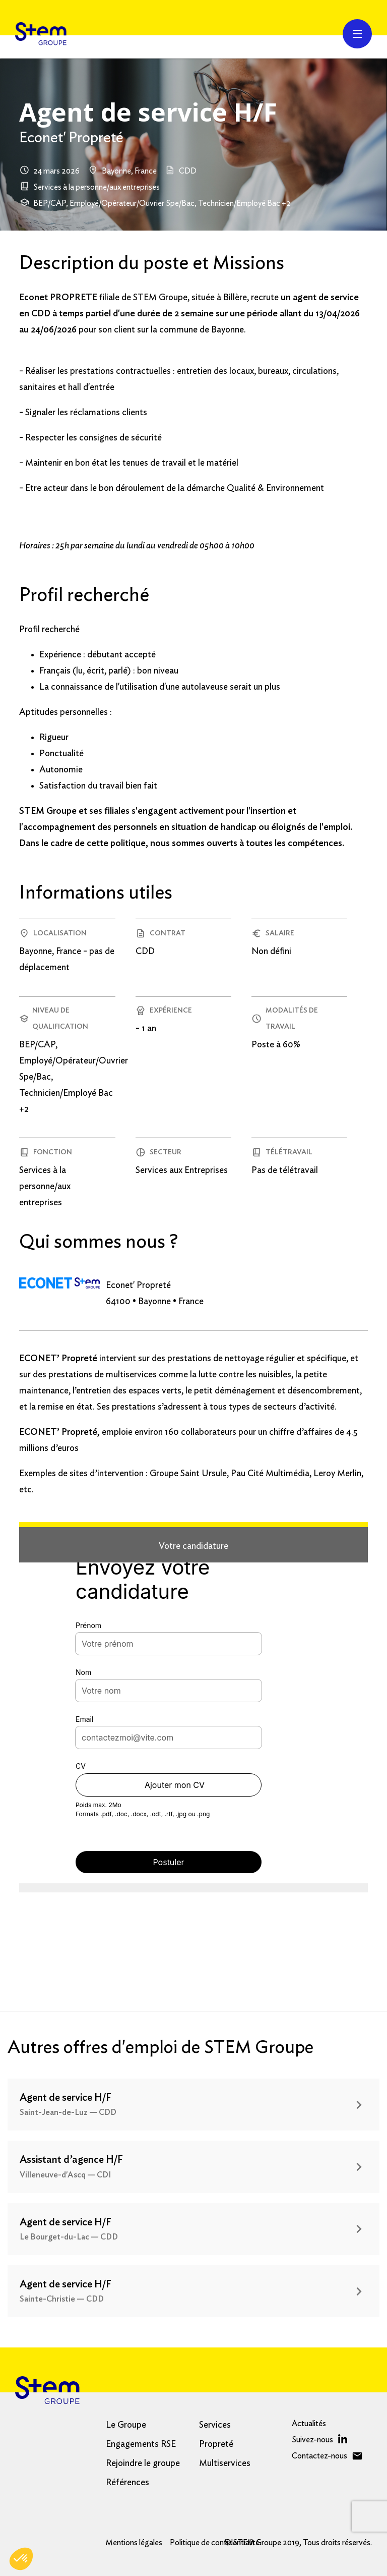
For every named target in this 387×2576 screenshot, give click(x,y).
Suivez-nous (312, 2440)
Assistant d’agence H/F (71, 2160)
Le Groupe (126, 2425)
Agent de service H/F (65, 2098)
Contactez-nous (319, 2456)
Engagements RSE (141, 2444)
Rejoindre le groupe (143, 2463)
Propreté (216, 2444)
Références (127, 2482)
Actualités (309, 2424)
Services (215, 2425)
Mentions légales (134, 2543)
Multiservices (224, 2463)
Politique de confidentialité (215, 2543)
